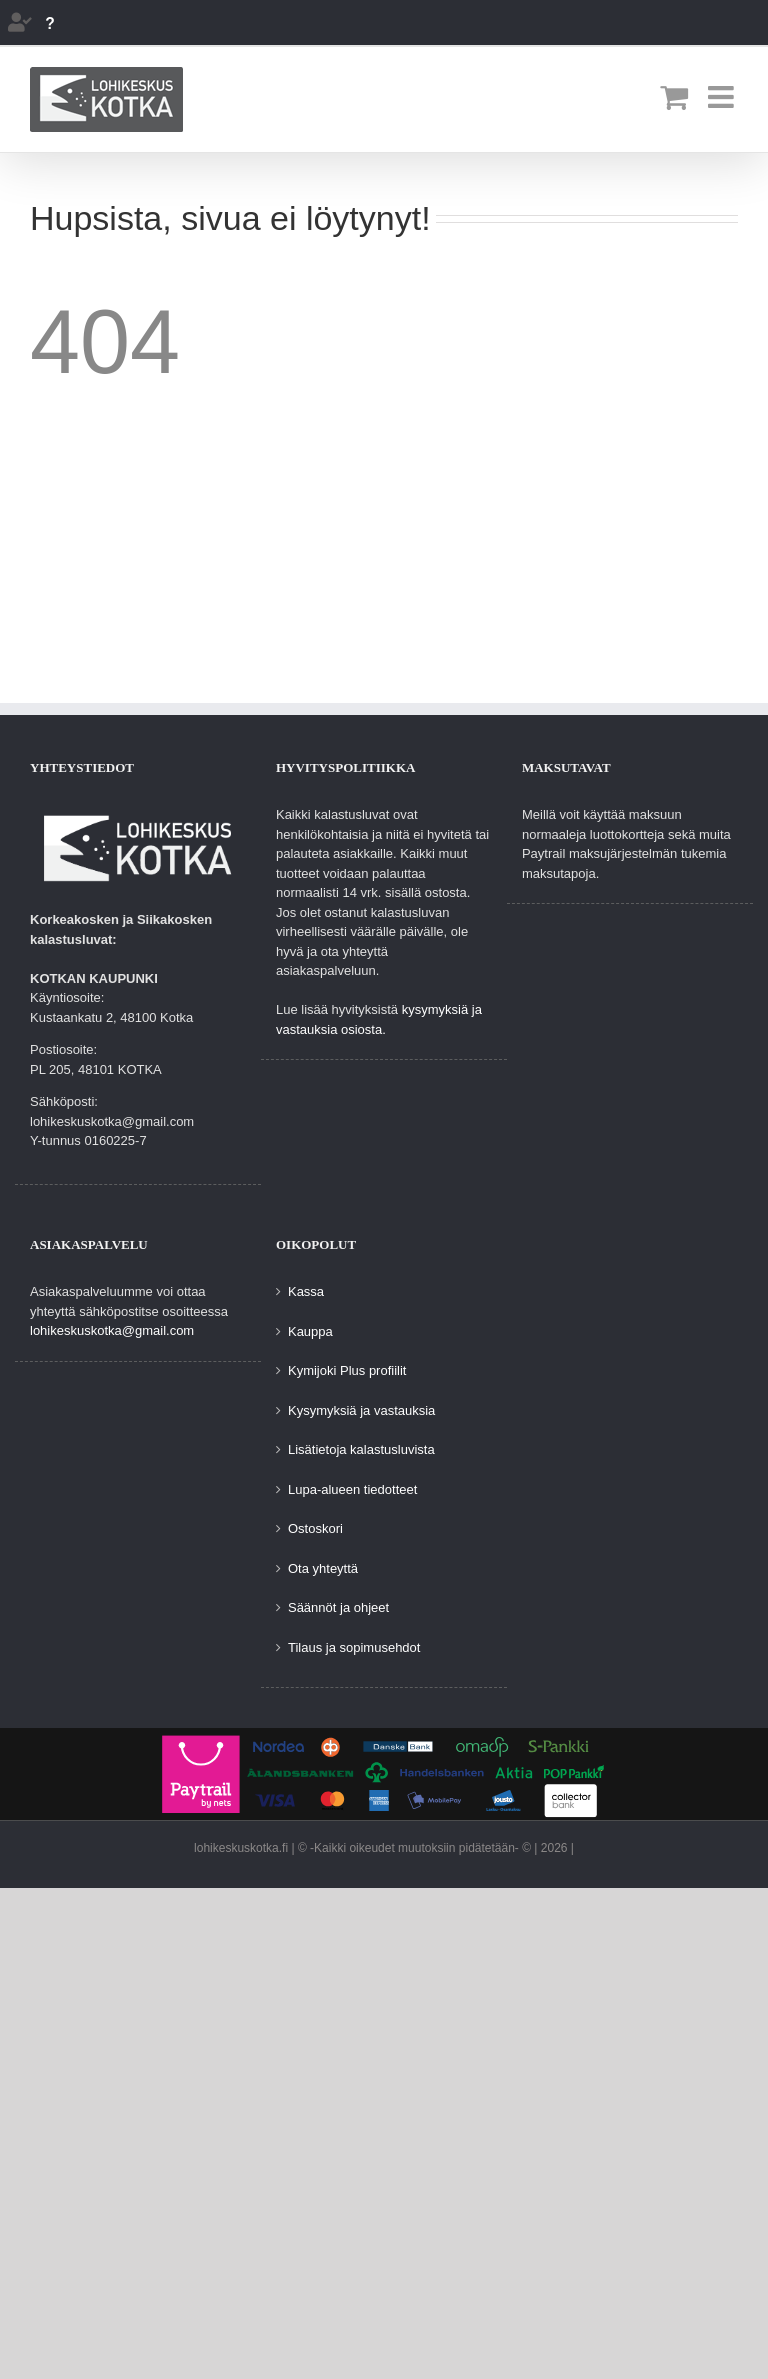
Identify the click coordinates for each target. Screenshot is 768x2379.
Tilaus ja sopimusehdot (354, 1647)
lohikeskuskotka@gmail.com (112, 1330)
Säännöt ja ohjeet (338, 1607)
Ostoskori (315, 1528)
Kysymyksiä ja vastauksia (361, 1410)
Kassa (306, 1291)
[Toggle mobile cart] (674, 97)
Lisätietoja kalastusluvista (361, 1449)
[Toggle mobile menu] (723, 97)
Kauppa (310, 1331)
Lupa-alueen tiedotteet (352, 1489)
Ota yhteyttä (323, 1568)
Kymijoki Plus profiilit (347, 1370)
